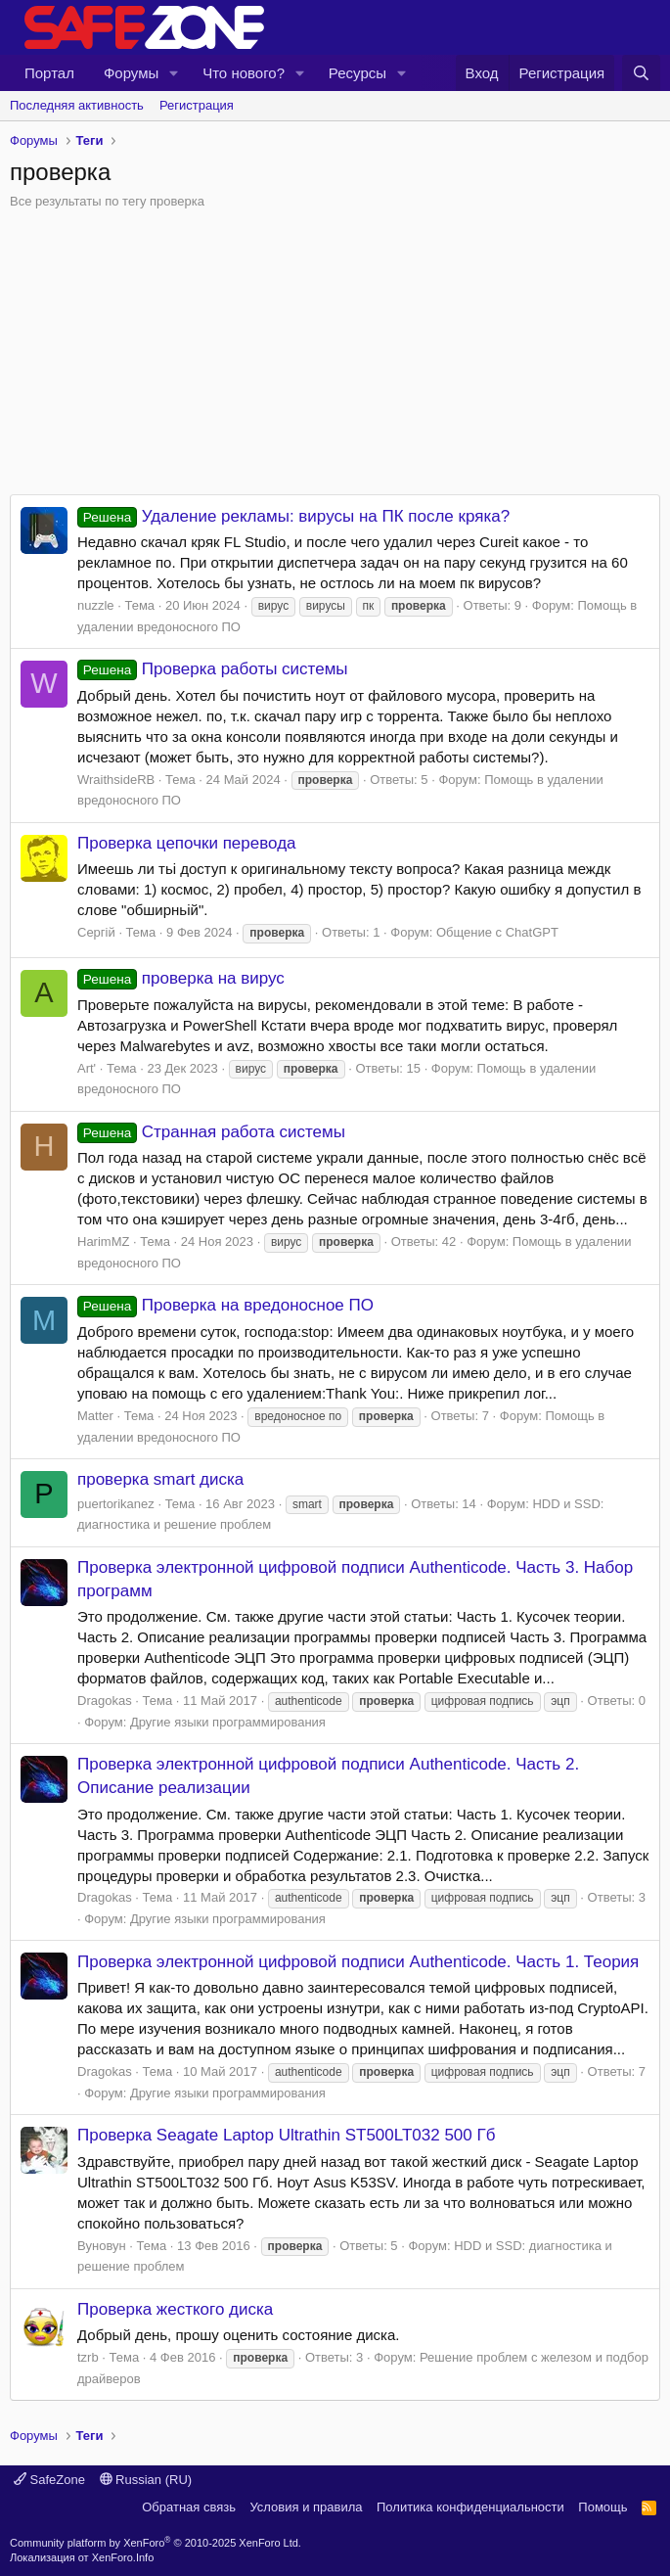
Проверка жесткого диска (175, 2309)
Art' (86, 1068)
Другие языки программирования (228, 1722)
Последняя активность (77, 105)
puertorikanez (116, 1503)
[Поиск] (641, 73)
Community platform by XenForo (155, 2543)
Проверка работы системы (212, 669)
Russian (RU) (146, 2479)
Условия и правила (305, 2507)
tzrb (88, 2357)
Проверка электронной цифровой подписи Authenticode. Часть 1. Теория (358, 1962)
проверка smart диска (160, 1479)
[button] (174, 73)
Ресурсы (357, 73)
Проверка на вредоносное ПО (225, 1305)
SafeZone (49, 2479)
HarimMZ (103, 1241)
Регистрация (196, 105)
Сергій (96, 932)
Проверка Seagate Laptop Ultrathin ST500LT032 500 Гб (286, 2135)
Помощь (602, 2507)
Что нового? (243, 73)
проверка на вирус (181, 978)
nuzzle (95, 605)
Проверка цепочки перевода (186, 843)
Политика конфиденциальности (470, 2507)
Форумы (131, 73)
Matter (95, 1415)
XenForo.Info (123, 2557)
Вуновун (101, 2245)
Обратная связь (189, 2507)
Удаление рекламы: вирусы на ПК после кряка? (293, 516)
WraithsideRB (116, 779)
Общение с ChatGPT (497, 932)
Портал (49, 73)
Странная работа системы (211, 1132)
